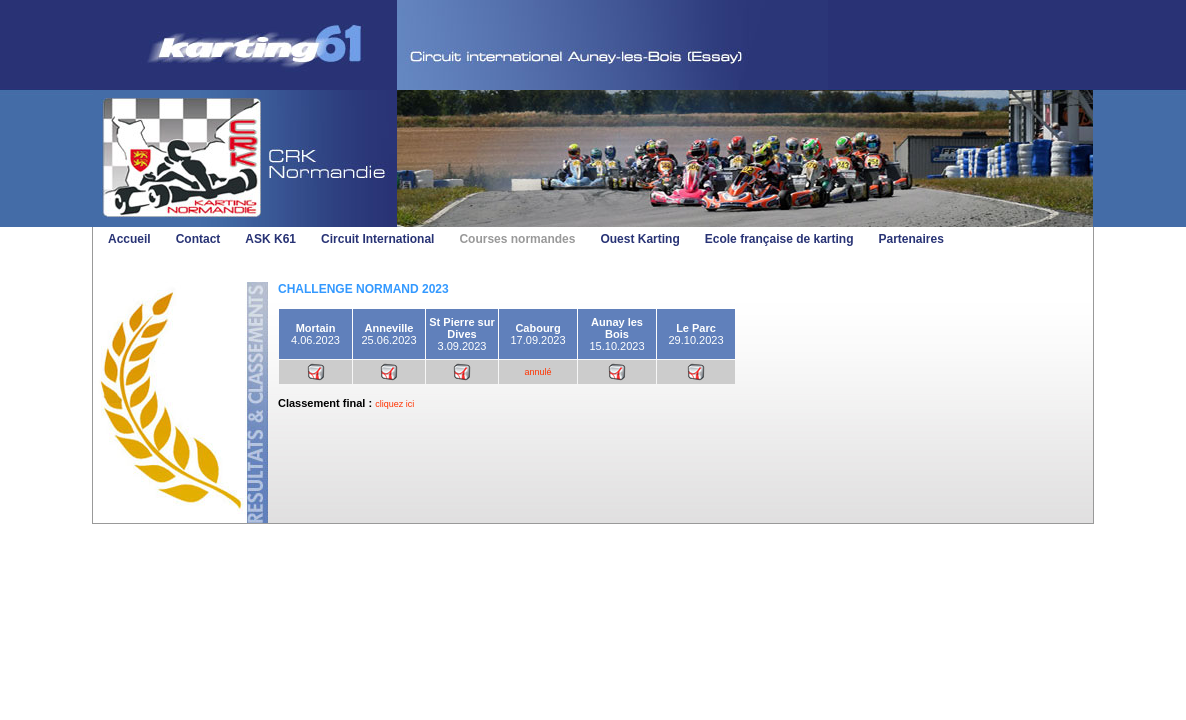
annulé (537, 372)
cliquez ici (394, 404)
